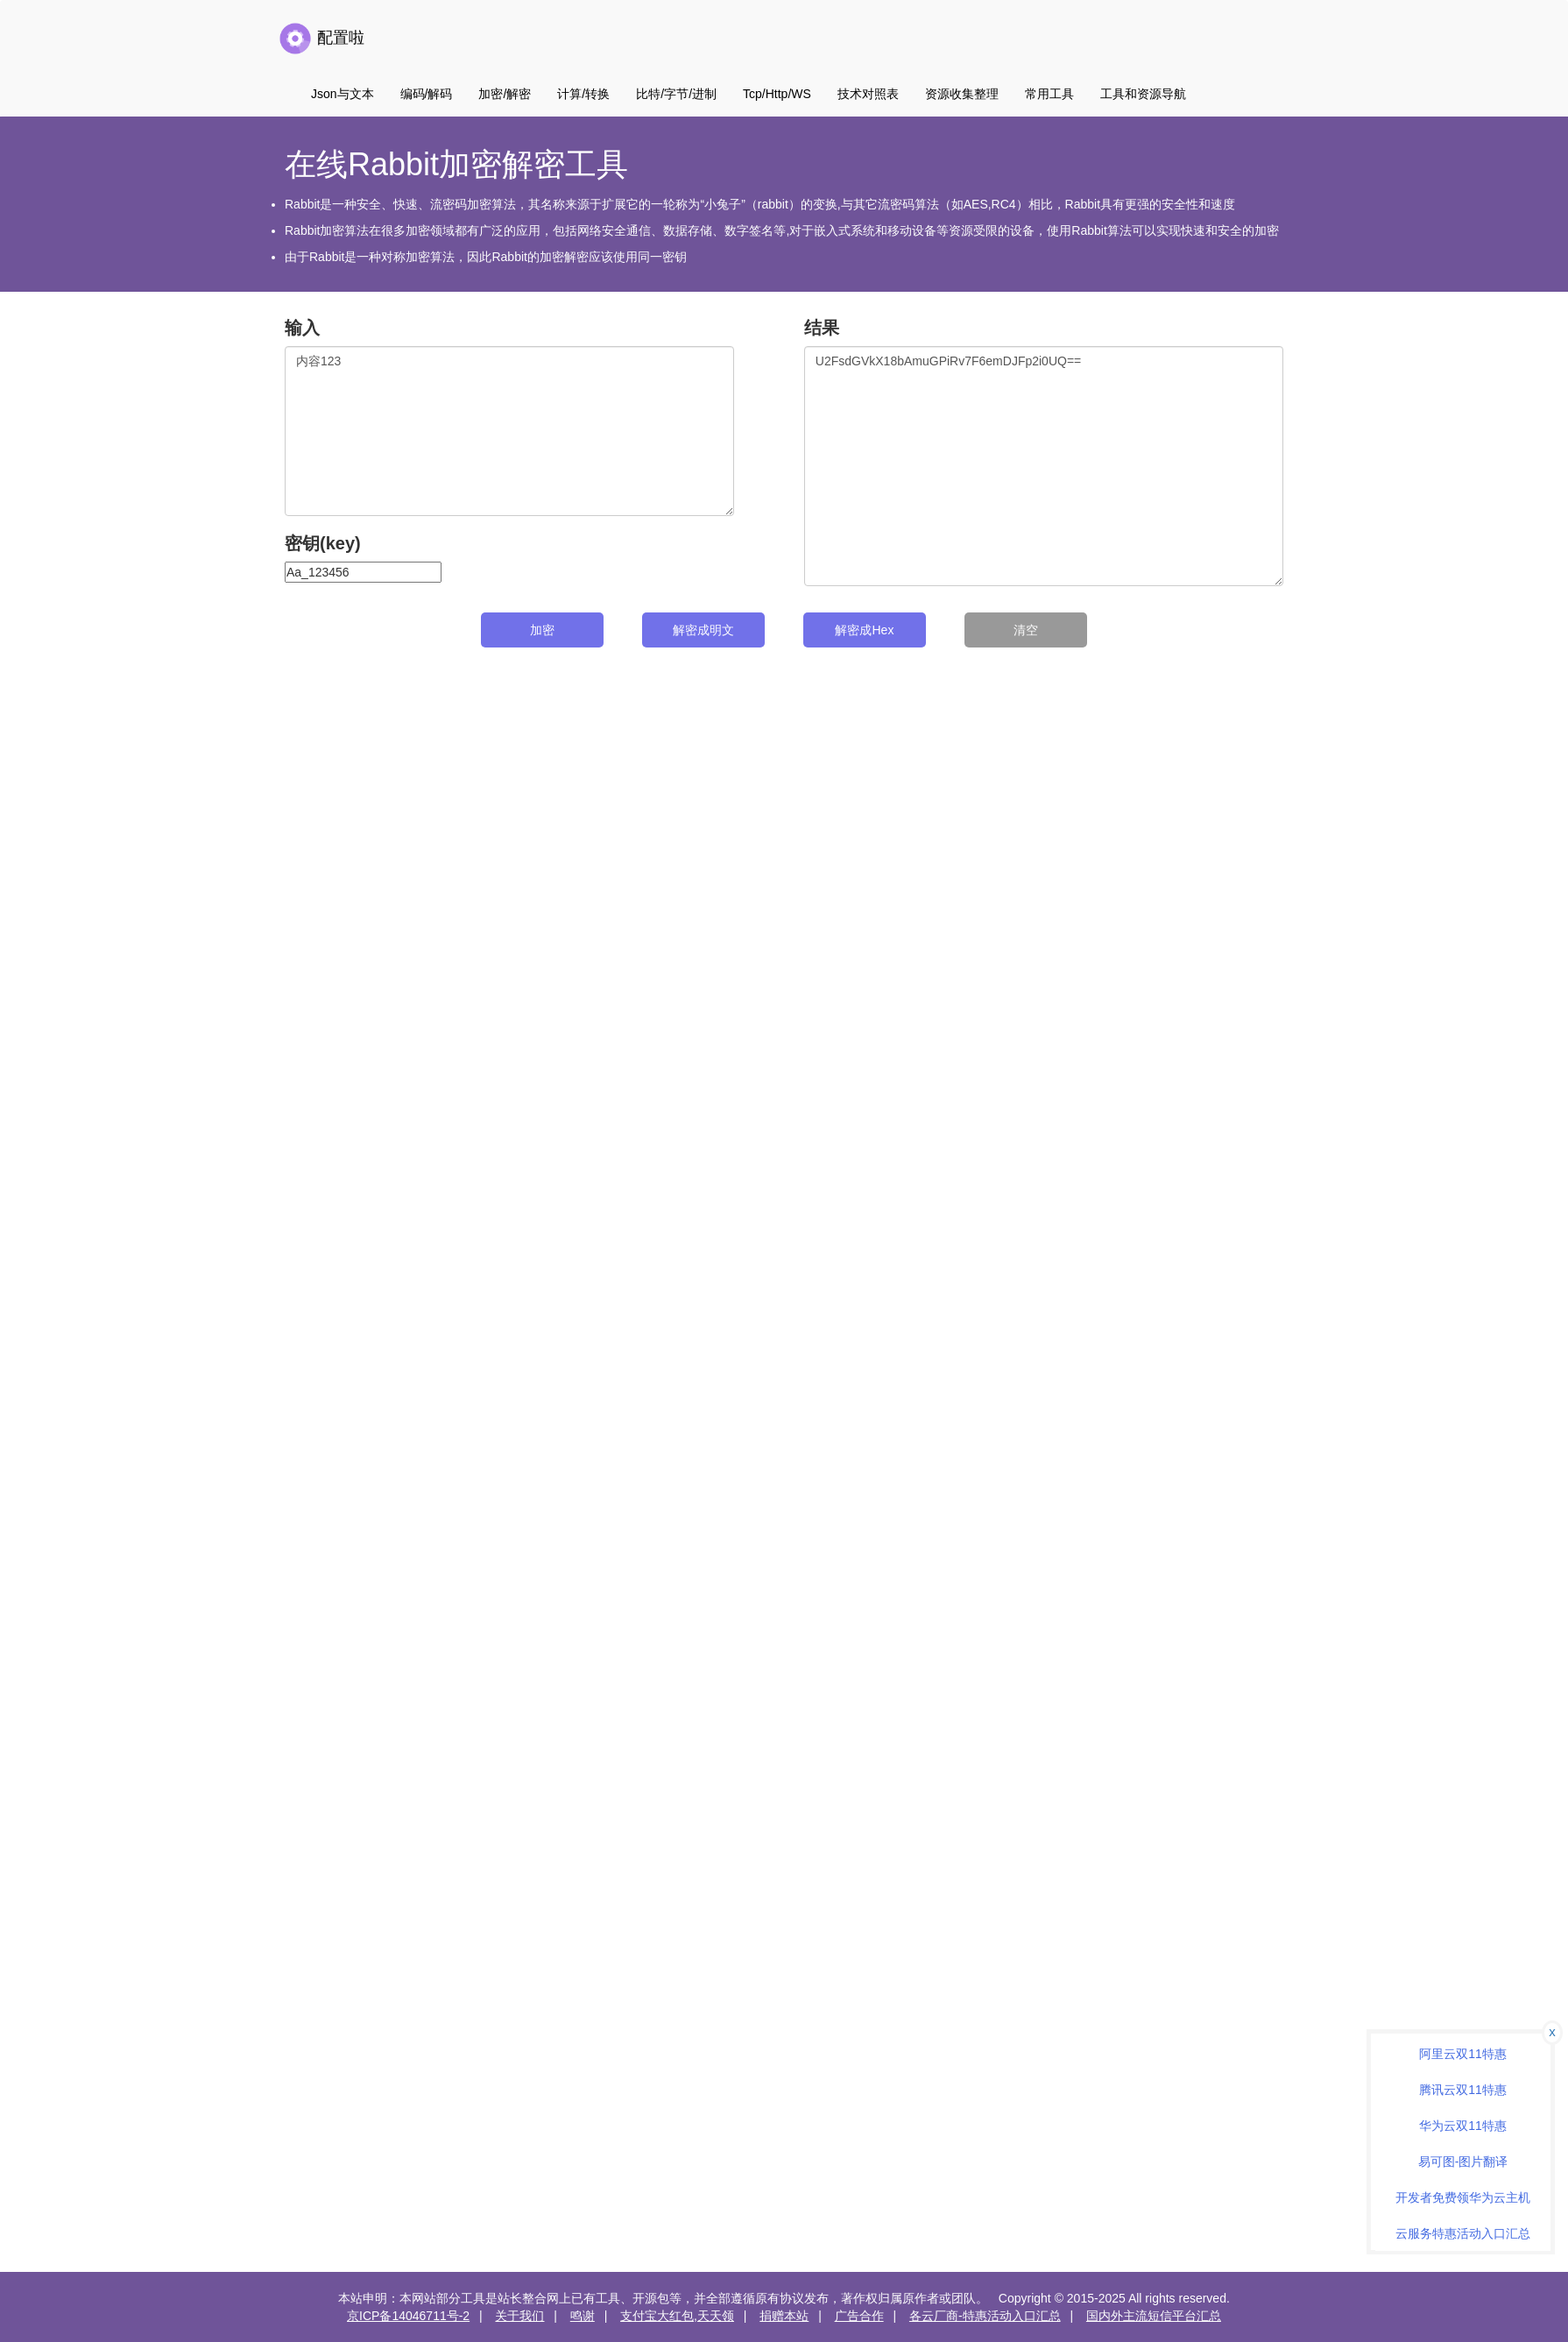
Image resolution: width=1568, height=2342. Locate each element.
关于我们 (519, 2316)
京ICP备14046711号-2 (408, 2316)
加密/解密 (504, 94)
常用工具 (1049, 94)
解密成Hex (864, 630)
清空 (1026, 630)
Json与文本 (342, 94)
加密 (542, 630)
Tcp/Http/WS (777, 94)
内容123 (509, 431)
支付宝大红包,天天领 (677, 2316)
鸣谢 (582, 2316)
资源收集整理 (962, 94)
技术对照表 (868, 94)
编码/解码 (426, 94)
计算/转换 (583, 94)
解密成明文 (703, 630)
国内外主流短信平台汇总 (1153, 2316)
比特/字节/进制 (676, 94)
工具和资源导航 (1143, 94)
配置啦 (321, 38)
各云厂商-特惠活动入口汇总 (985, 2316)
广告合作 (859, 2316)
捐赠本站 (784, 2316)
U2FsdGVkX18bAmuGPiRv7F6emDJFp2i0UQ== (1043, 466)
